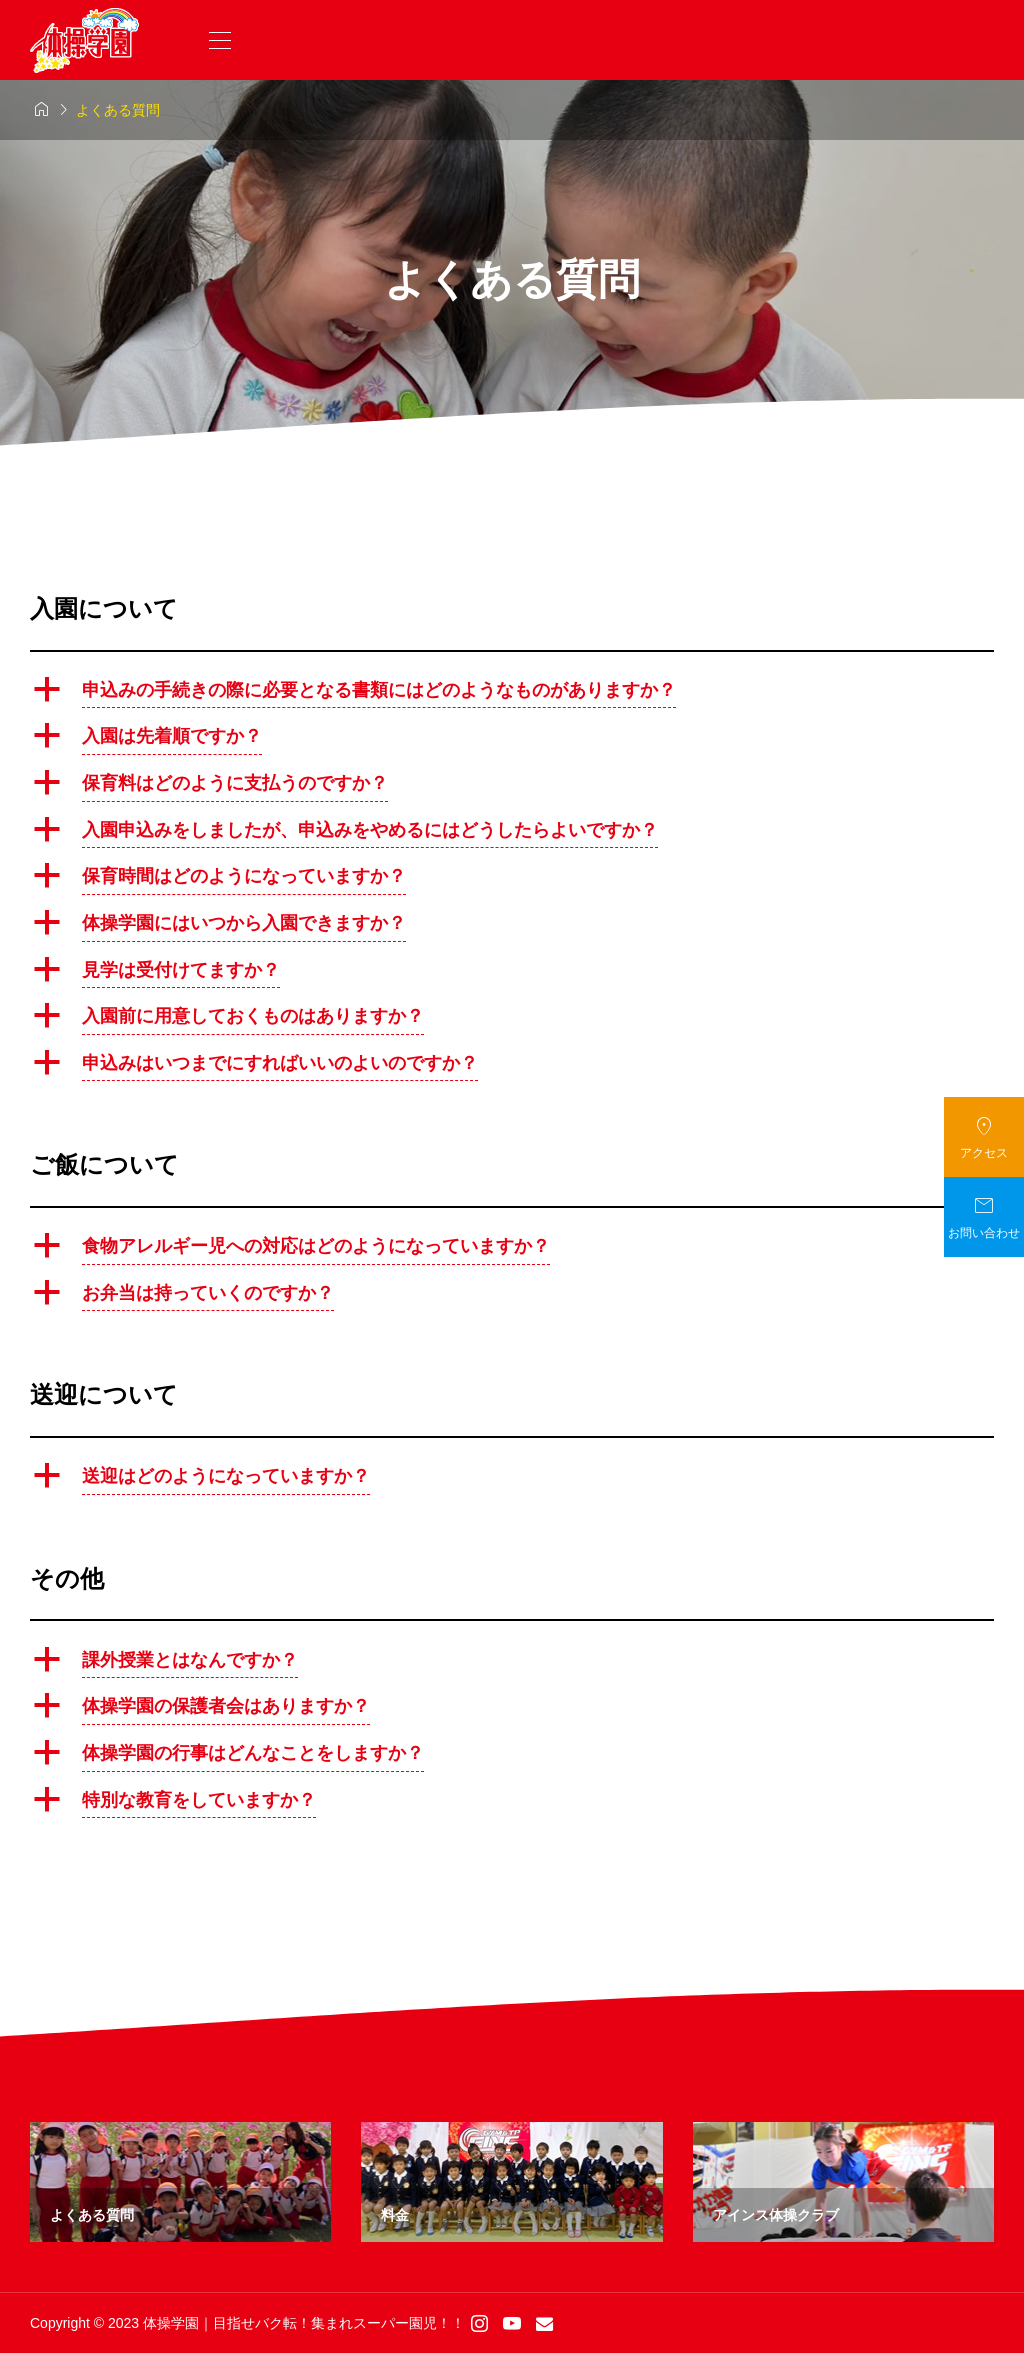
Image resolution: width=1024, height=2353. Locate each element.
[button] (512, 693)
